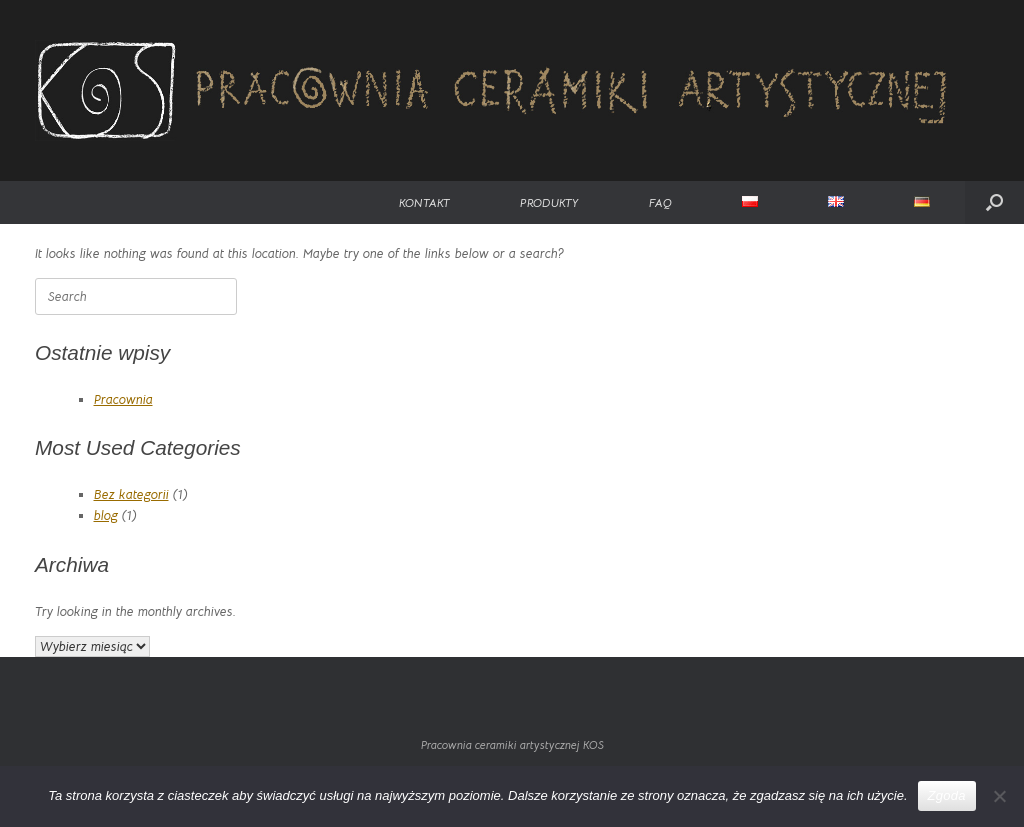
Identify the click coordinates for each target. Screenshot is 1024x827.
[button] (994, 202)
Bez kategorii (131, 494)
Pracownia (123, 399)
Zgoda (947, 795)
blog (106, 515)
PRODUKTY (549, 202)
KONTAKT (424, 202)
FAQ (660, 202)
